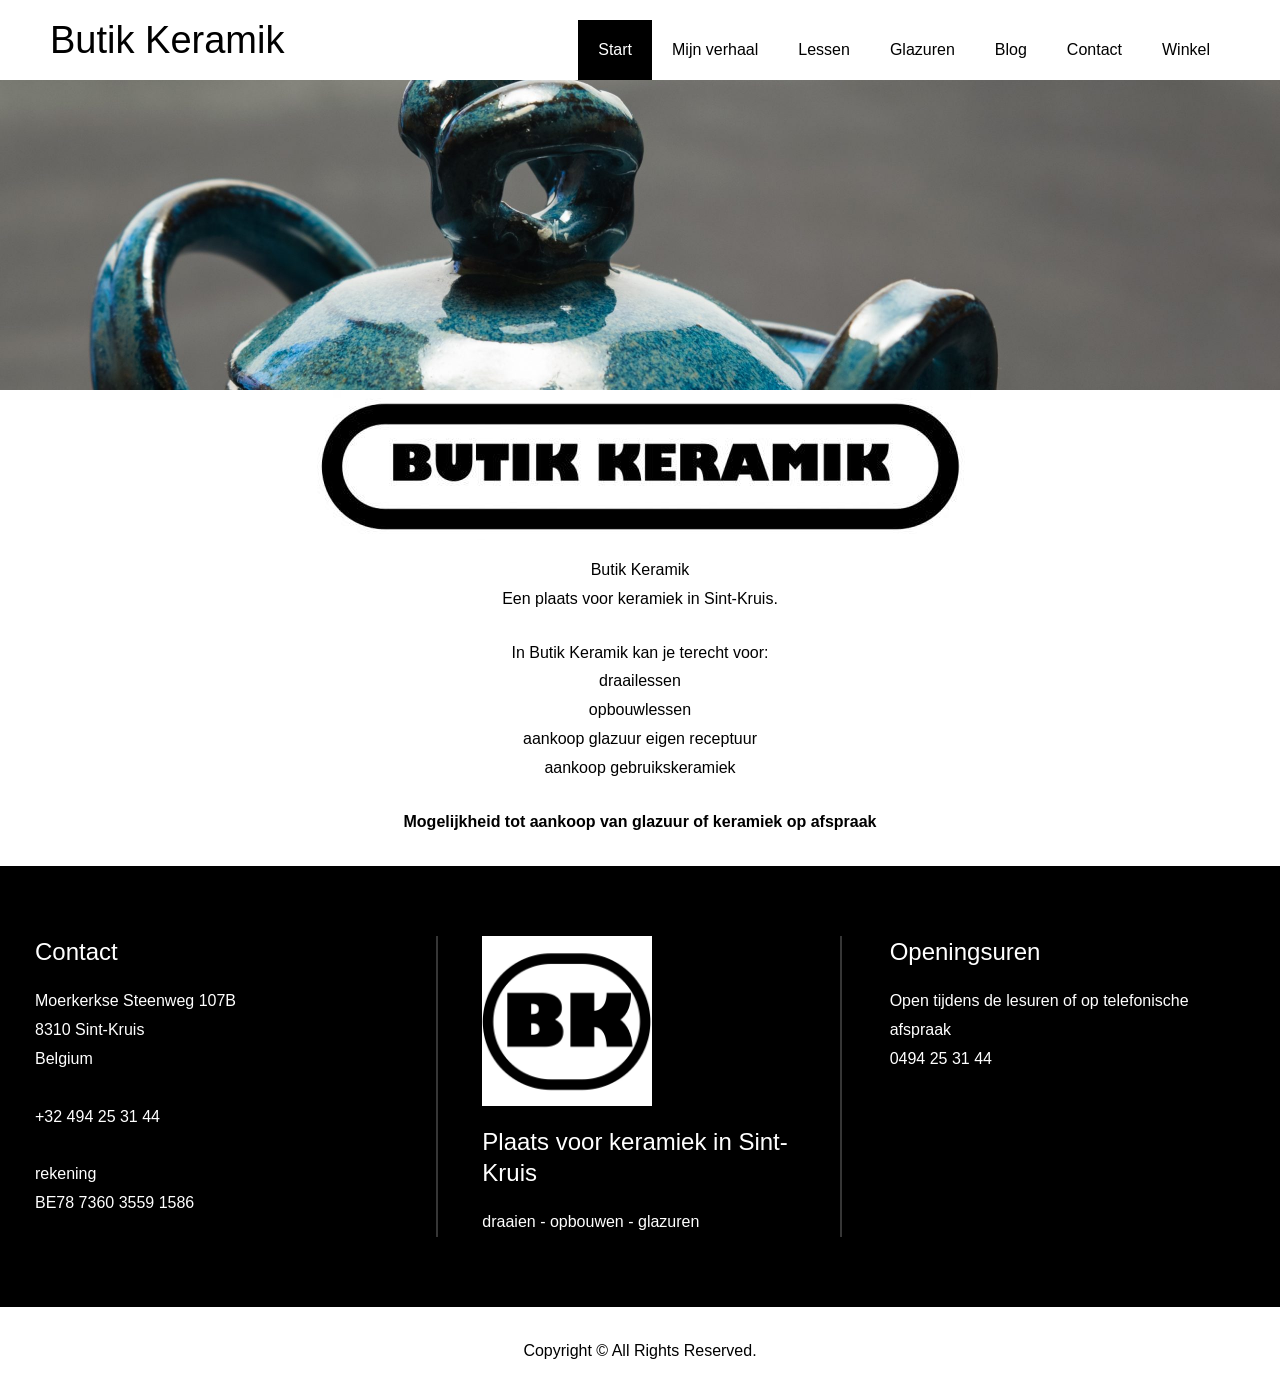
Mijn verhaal (715, 49)
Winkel (1186, 49)
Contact (1094, 49)
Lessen (824, 49)
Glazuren (922, 49)
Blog (1011, 49)
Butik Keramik (167, 40)
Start (615, 49)
